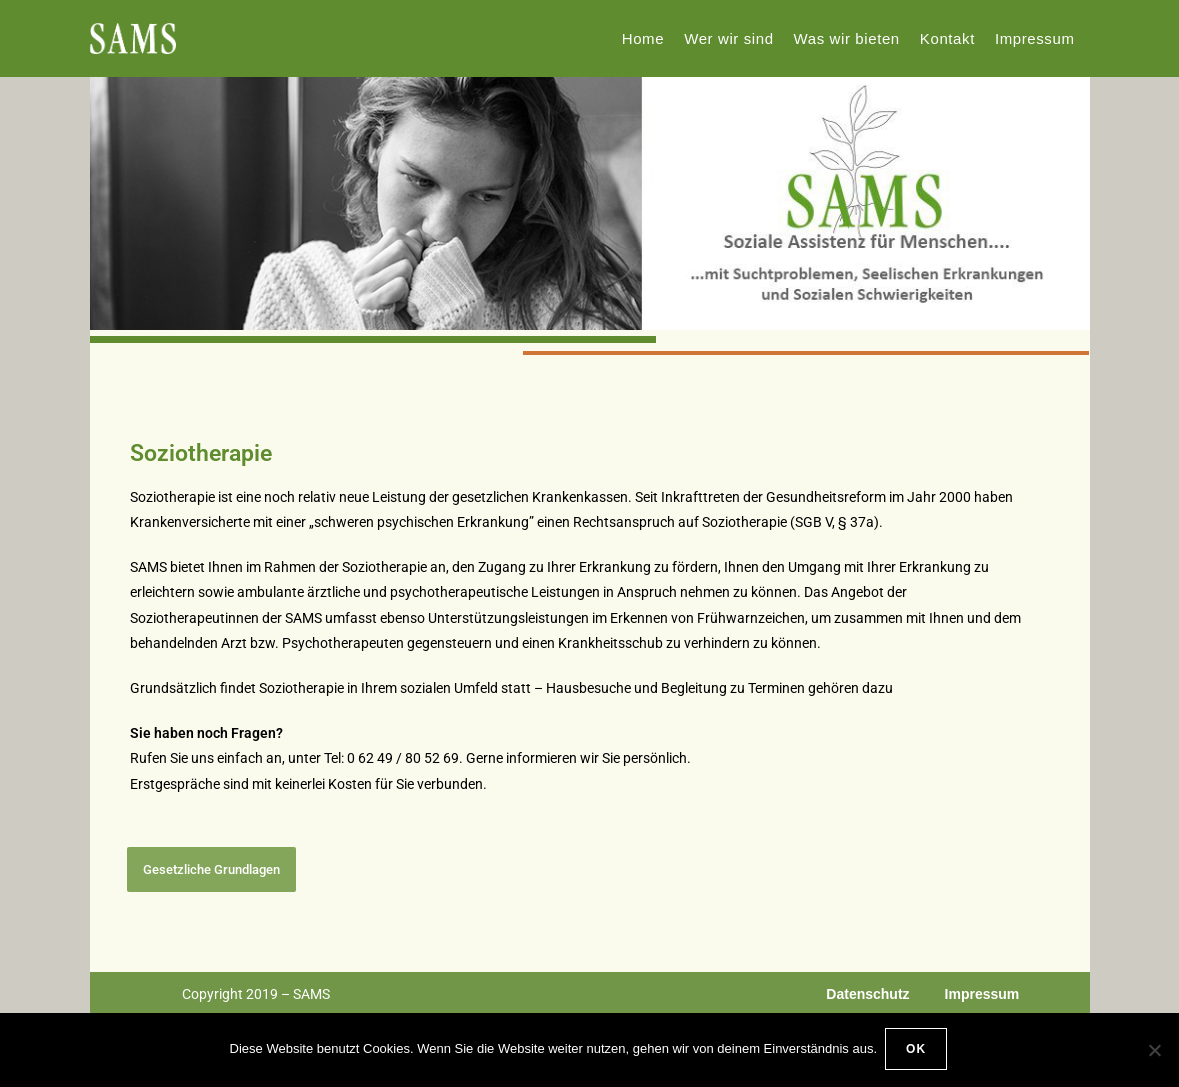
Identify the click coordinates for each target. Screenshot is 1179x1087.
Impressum (982, 994)
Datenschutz (867, 994)
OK (918, 1051)
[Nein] (1154, 1051)
